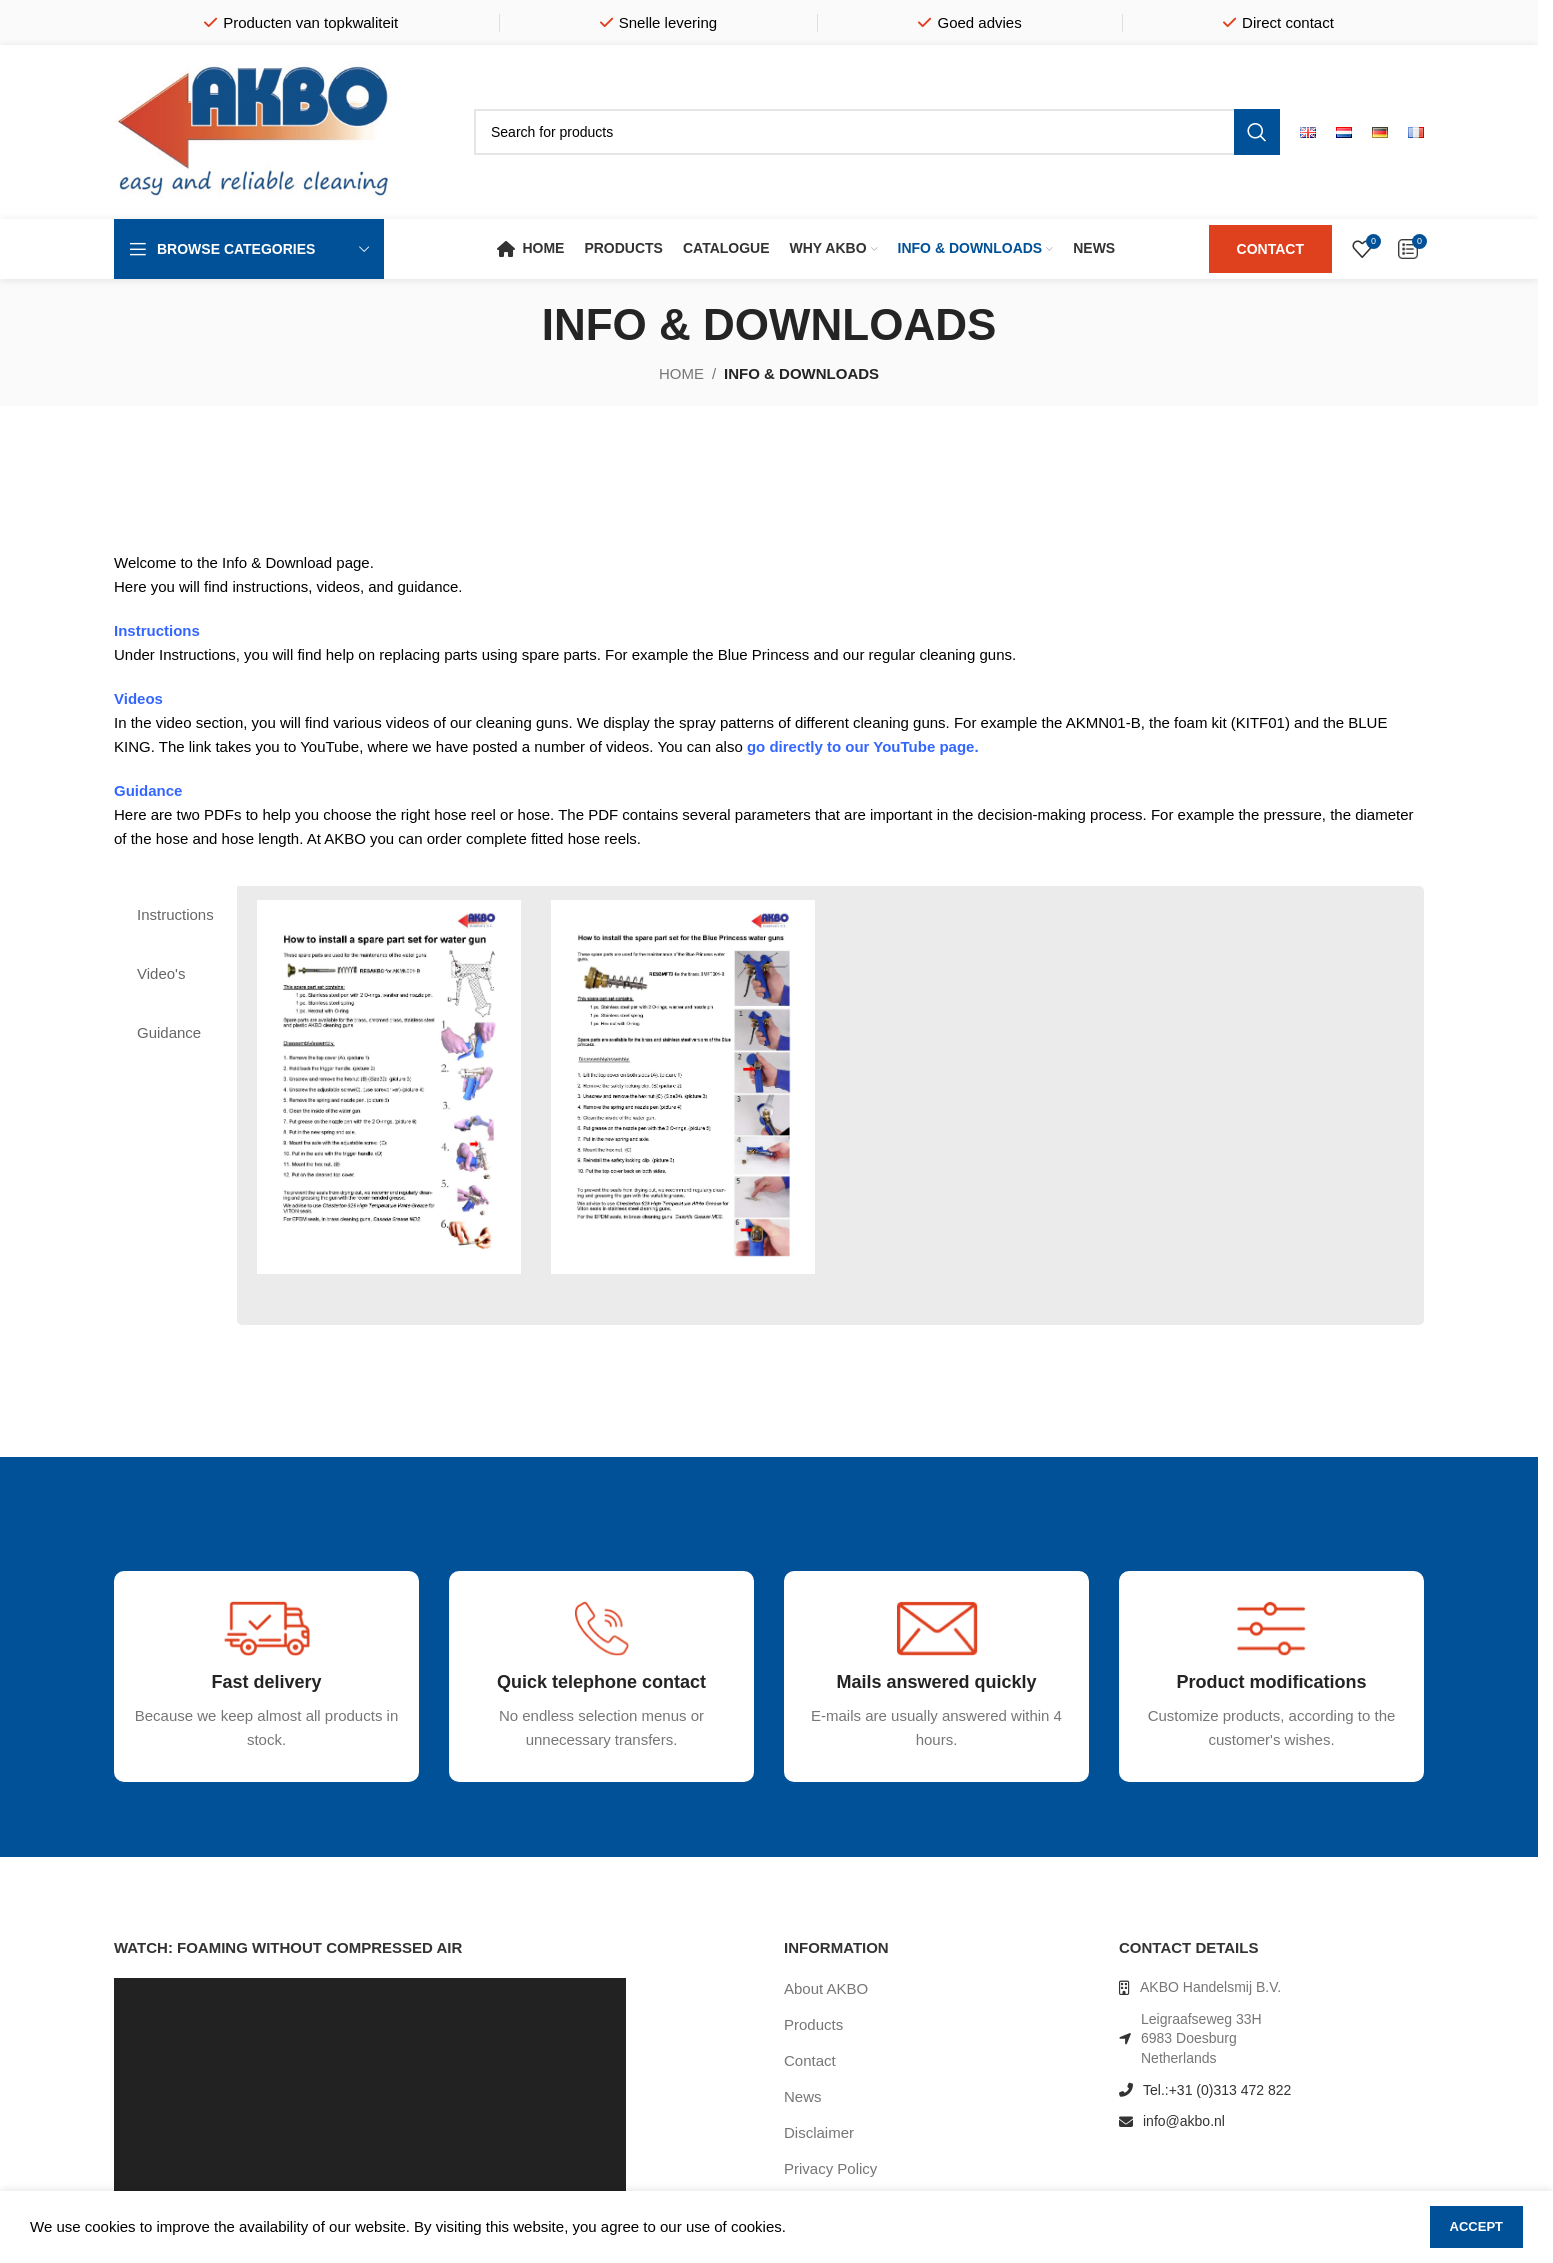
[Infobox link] (258, 1694)
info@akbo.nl (1184, 2121)
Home (681, 373)
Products (813, 2024)
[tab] (175, 915)
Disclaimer (819, 2132)
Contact (810, 2060)
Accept (1476, 2226)
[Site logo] (254, 130)
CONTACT (1270, 249)
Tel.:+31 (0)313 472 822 (1217, 2090)
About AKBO (826, 1988)
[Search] (877, 132)
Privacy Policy (830, 2168)
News (803, 2096)
